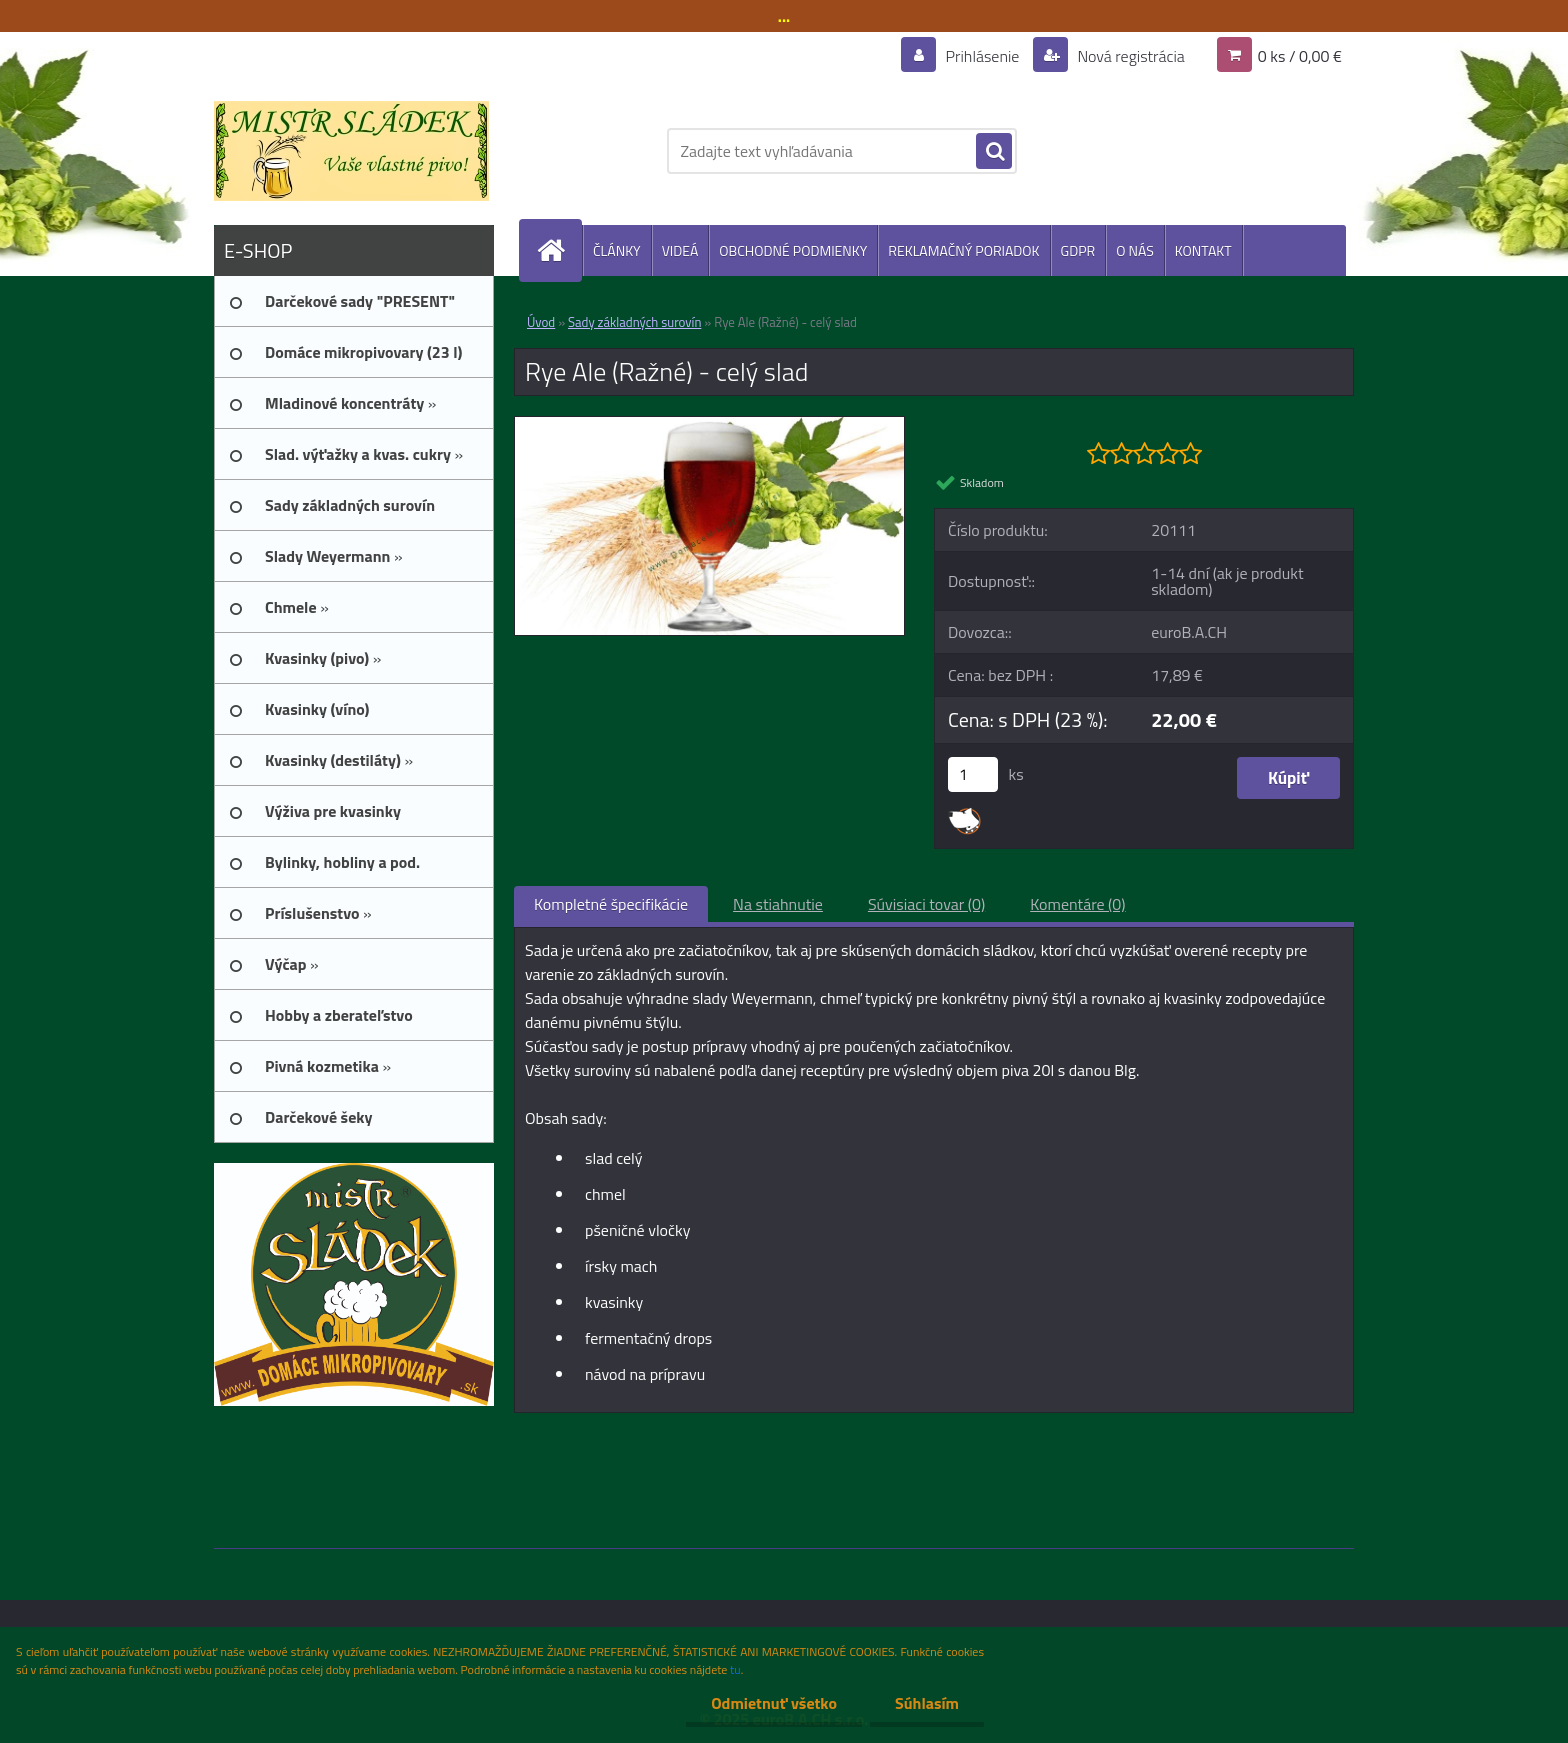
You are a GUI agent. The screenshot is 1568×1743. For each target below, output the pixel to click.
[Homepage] (559, 250)
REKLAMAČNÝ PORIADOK (963, 250)
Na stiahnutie (778, 904)
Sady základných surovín (634, 322)
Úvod (541, 322)
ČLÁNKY (617, 250)
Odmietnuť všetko (774, 1703)
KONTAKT (1203, 250)
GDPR (1078, 250)
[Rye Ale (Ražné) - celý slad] (709, 425)
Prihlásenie (982, 56)
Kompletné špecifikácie (611, 904)
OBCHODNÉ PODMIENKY (793, 250)
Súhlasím (927, 1703)
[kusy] (973, 774)
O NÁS (1135, 250)
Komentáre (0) (1077, 904)
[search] (994, 152)
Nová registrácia (1129, 56)
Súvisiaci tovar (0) (926, 904)
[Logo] (351, 151)
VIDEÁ (680, 250)
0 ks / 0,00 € (1300, 56)
